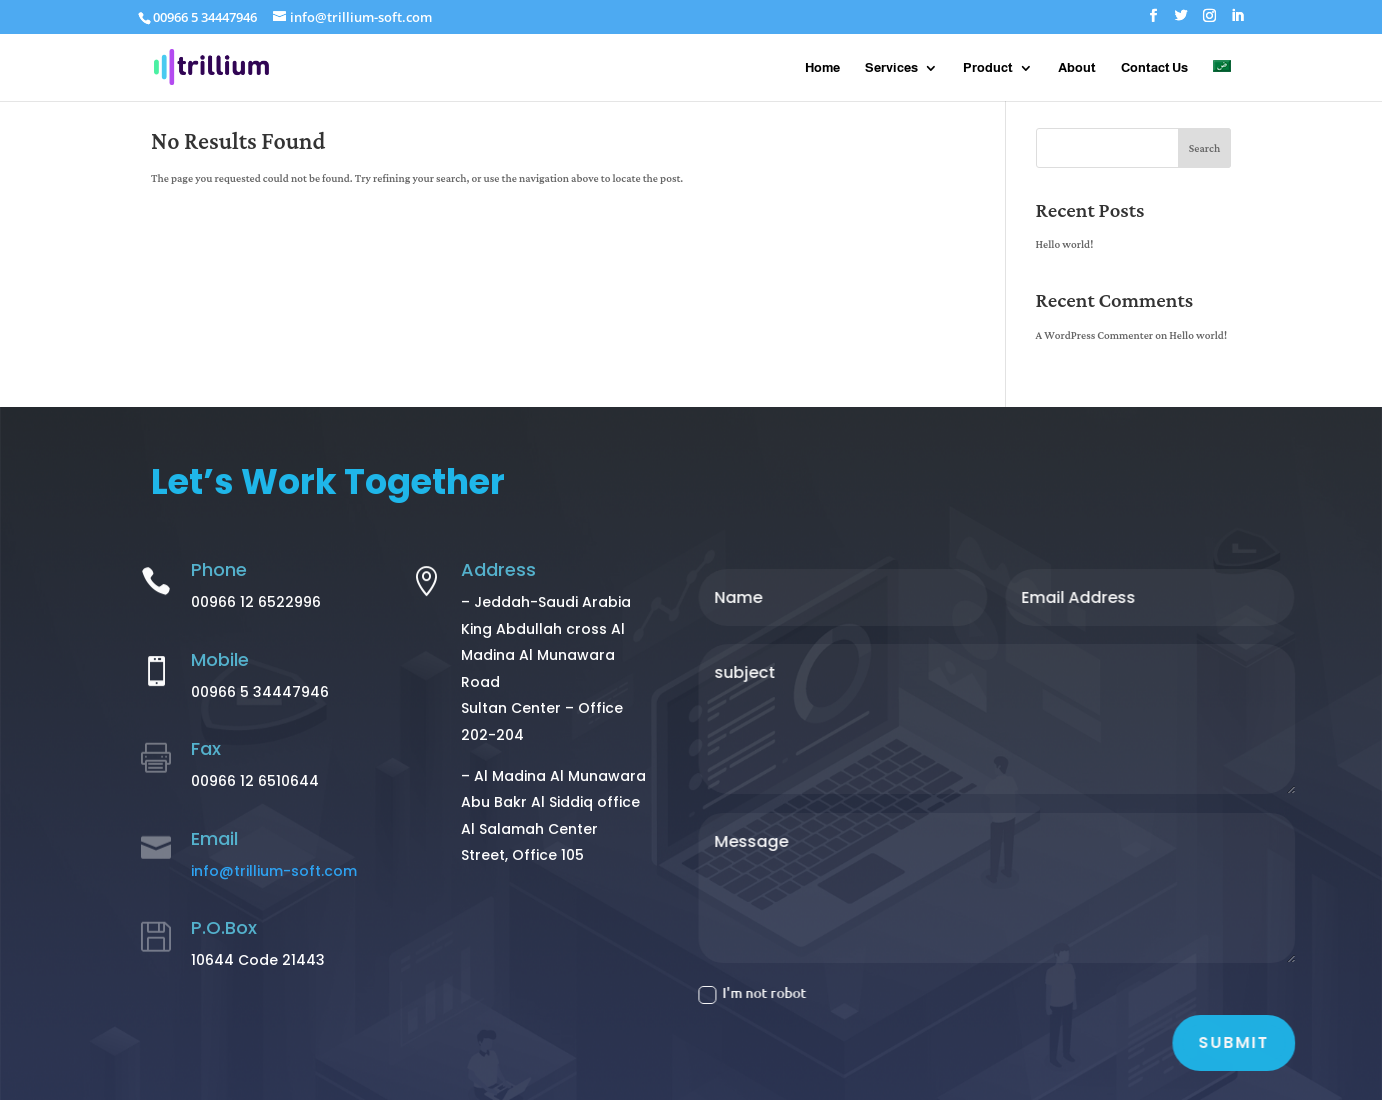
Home (822, 68)
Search (1204, 149)
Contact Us (1154, 68)
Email (214, 838)
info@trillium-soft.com (274, 871)
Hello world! (1065, 245)
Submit (1252, 1042)
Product (988, 68)
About (1077, 68)
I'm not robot (772, 993)
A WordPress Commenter (1095, 336)
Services (891, 68)
